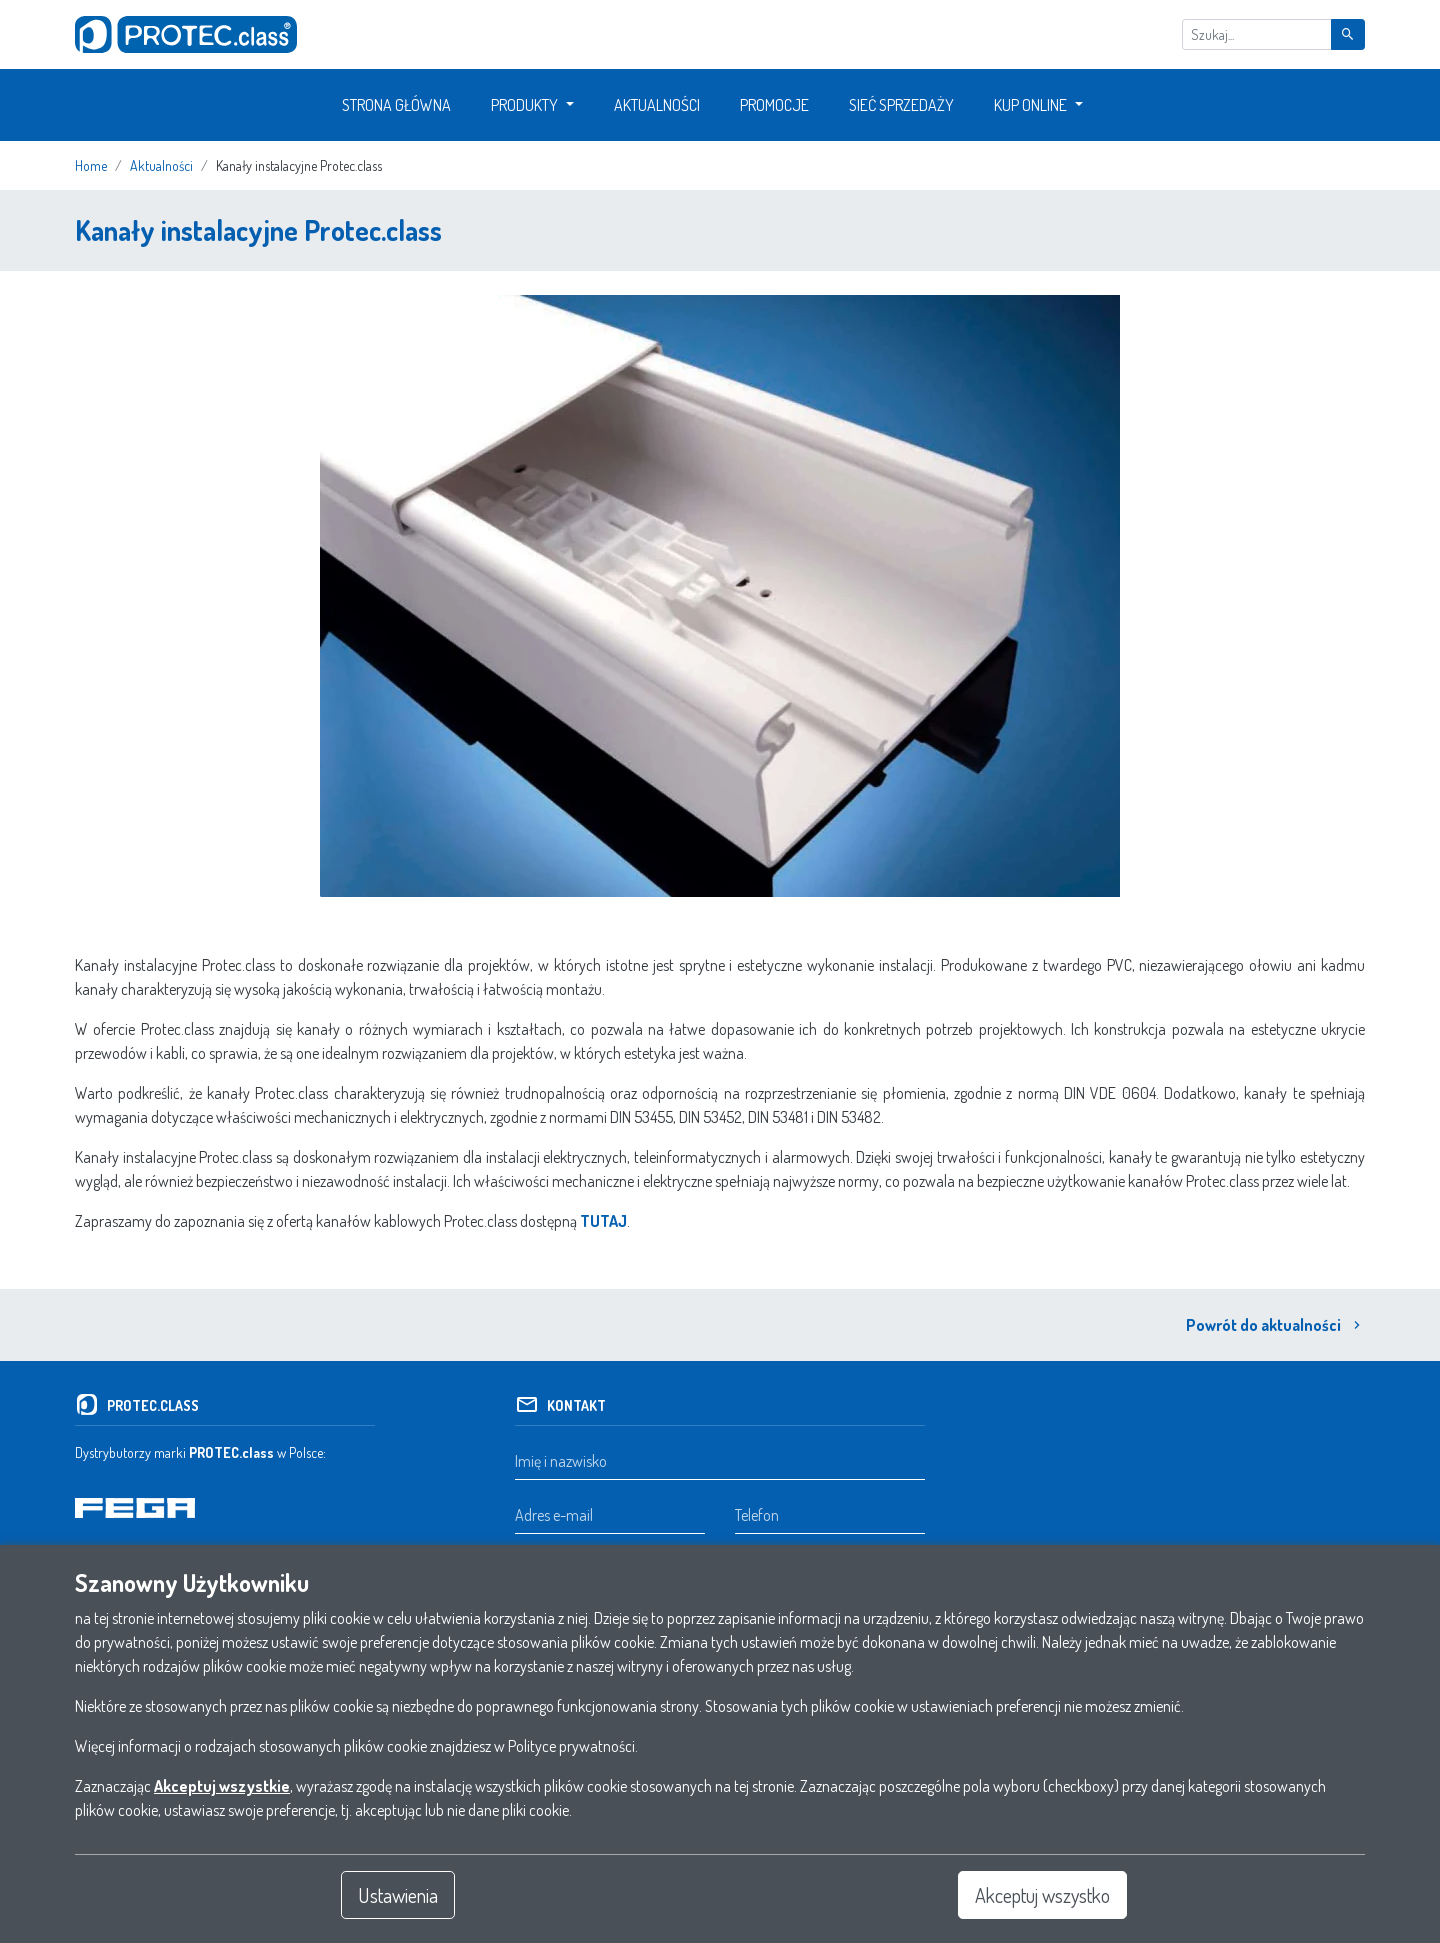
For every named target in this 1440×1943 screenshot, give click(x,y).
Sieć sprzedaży (901, 105)
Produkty (524, 105)
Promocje (774, 105)
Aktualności (657, 105)
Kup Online (1030, 105)
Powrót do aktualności (1275, 1325)
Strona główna (396, 105)
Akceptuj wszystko (1042, 1895)
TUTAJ (603, 1221)
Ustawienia (398, 1895)
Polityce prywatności (571, 1746)
